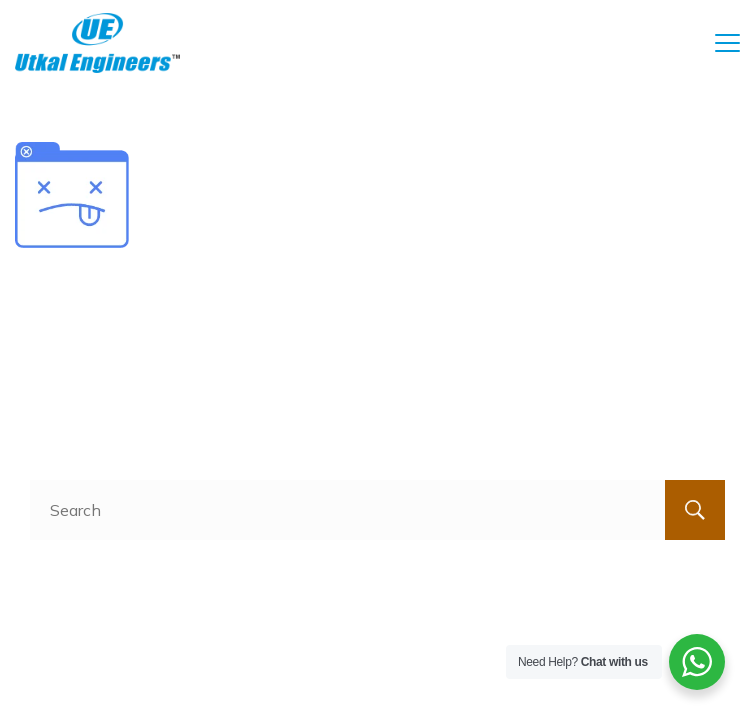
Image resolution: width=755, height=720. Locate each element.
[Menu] (727, 43)
